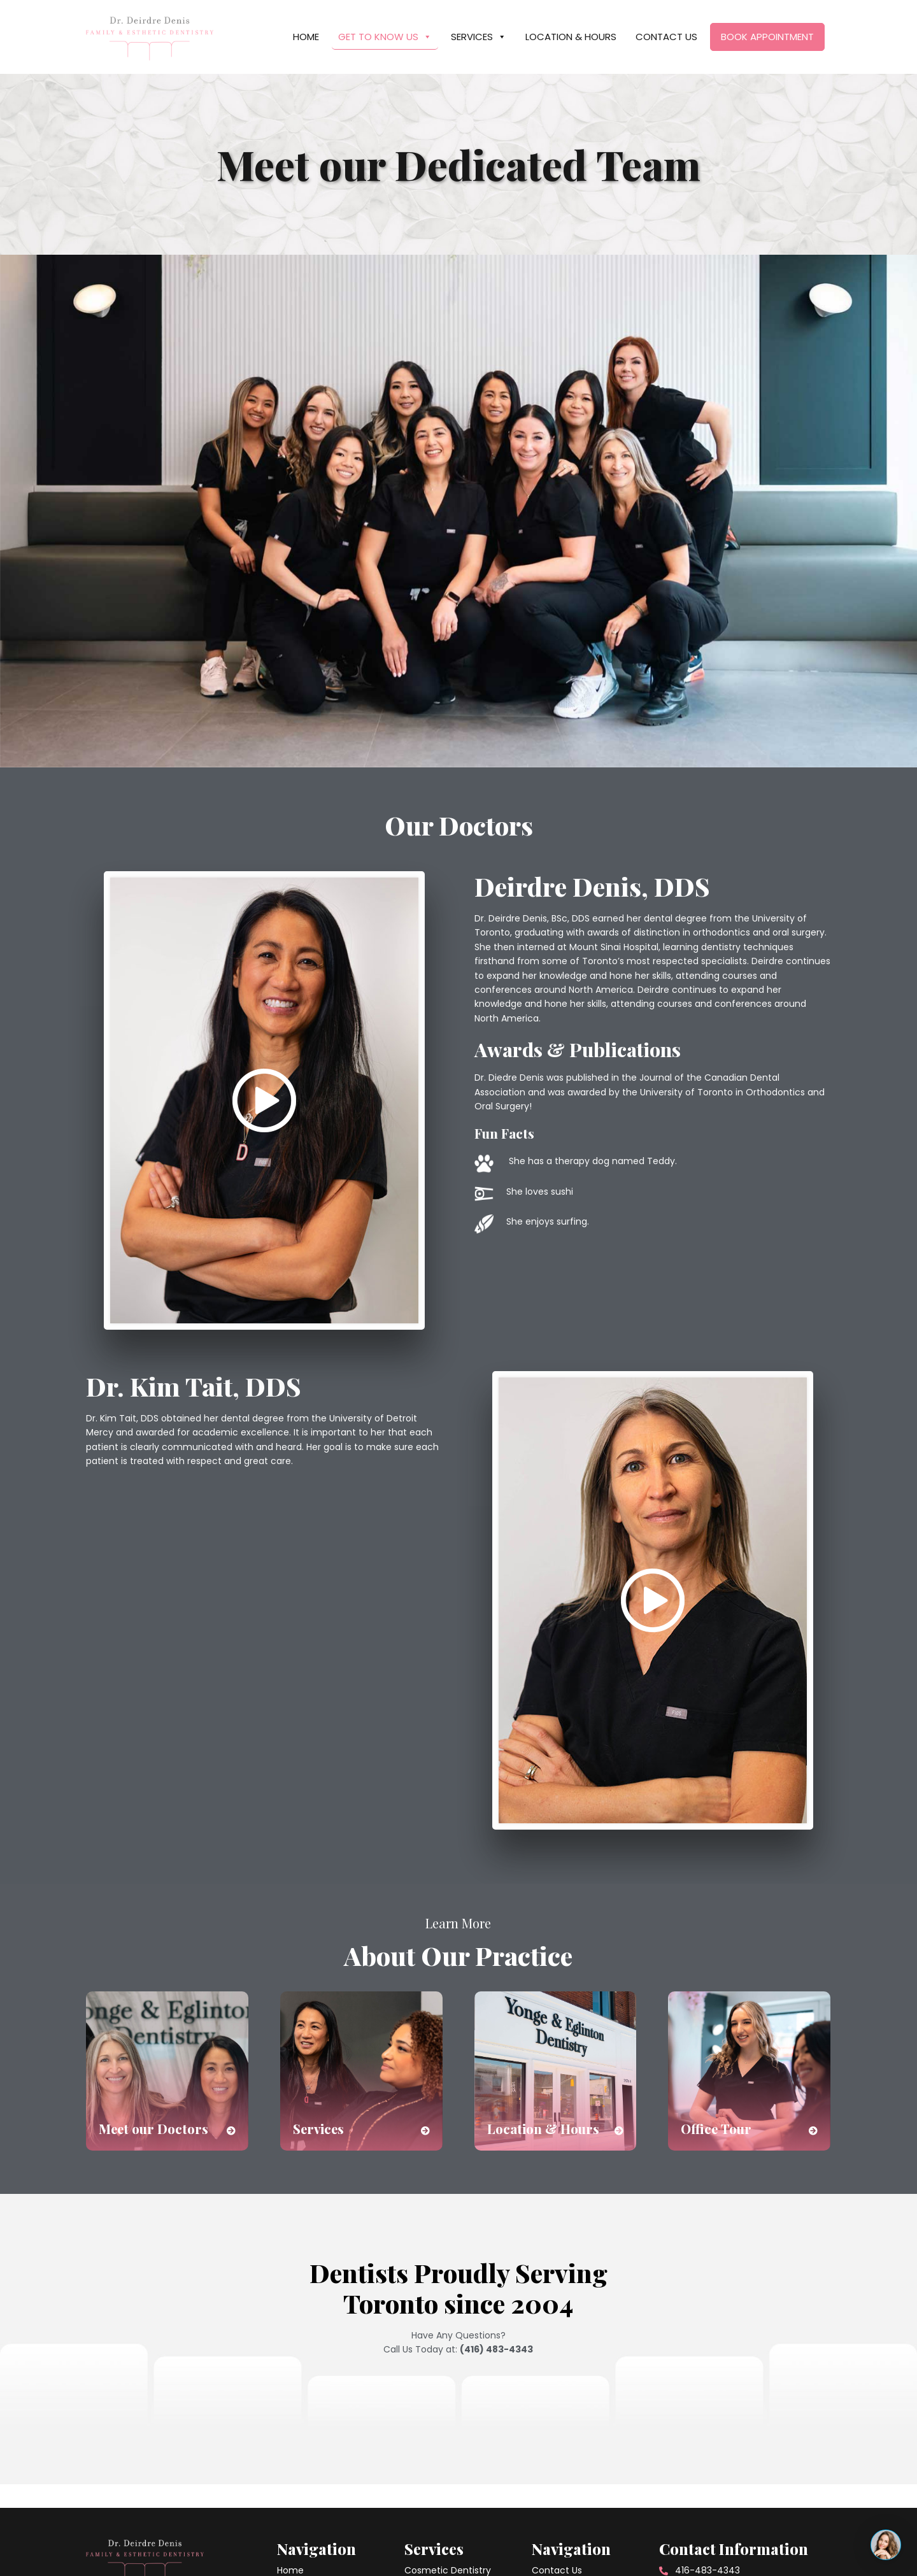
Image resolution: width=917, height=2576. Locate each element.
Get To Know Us (385, 37)
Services (478, 37)
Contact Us (666, 36)
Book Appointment (767, 36)
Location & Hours (570, 36)
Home (306, 36)
